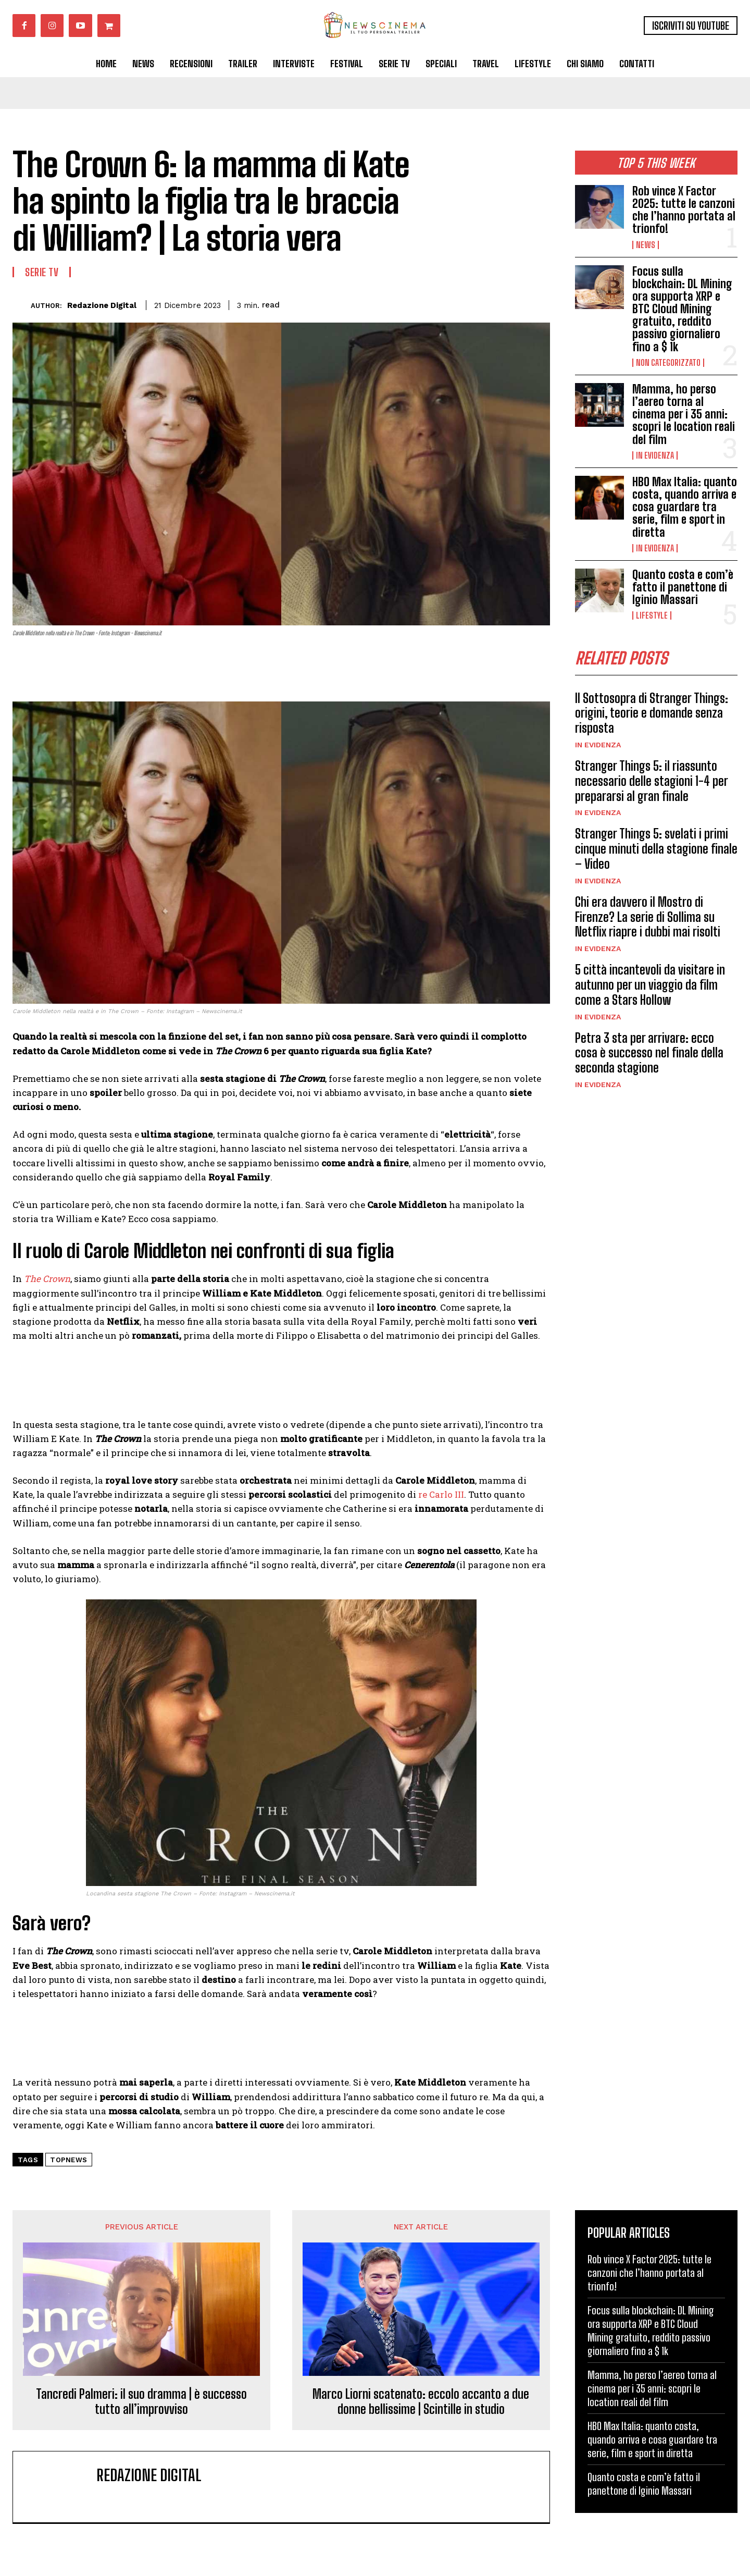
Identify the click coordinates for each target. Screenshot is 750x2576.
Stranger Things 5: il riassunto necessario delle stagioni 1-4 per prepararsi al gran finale (651, 781)
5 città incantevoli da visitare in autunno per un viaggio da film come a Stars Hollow (650, 984)
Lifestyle (652, 615)
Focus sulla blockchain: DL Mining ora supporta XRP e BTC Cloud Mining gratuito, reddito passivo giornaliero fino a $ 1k (682, 309)
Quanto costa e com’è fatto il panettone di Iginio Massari (682, 587)
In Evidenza (655, 455)
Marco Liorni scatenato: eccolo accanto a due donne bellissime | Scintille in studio (420, 2402)
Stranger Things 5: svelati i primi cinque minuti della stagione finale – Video (656, 848)
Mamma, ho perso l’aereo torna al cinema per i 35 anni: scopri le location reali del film (683, 414)
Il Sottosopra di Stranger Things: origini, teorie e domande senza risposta (651, 713)
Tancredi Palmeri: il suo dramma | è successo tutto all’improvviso (141, 2402)
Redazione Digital (101, 305)
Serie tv (41, 272)
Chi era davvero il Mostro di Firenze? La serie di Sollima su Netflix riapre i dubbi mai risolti (647, 917)
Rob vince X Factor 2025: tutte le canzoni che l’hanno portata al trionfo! (683, 210)
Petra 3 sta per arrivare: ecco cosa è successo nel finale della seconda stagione (649, 1053)
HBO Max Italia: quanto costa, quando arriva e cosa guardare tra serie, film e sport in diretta (684, 507)
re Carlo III (441, 1494)
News (645, 245)
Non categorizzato (668, 363)
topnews (69, 2160)
